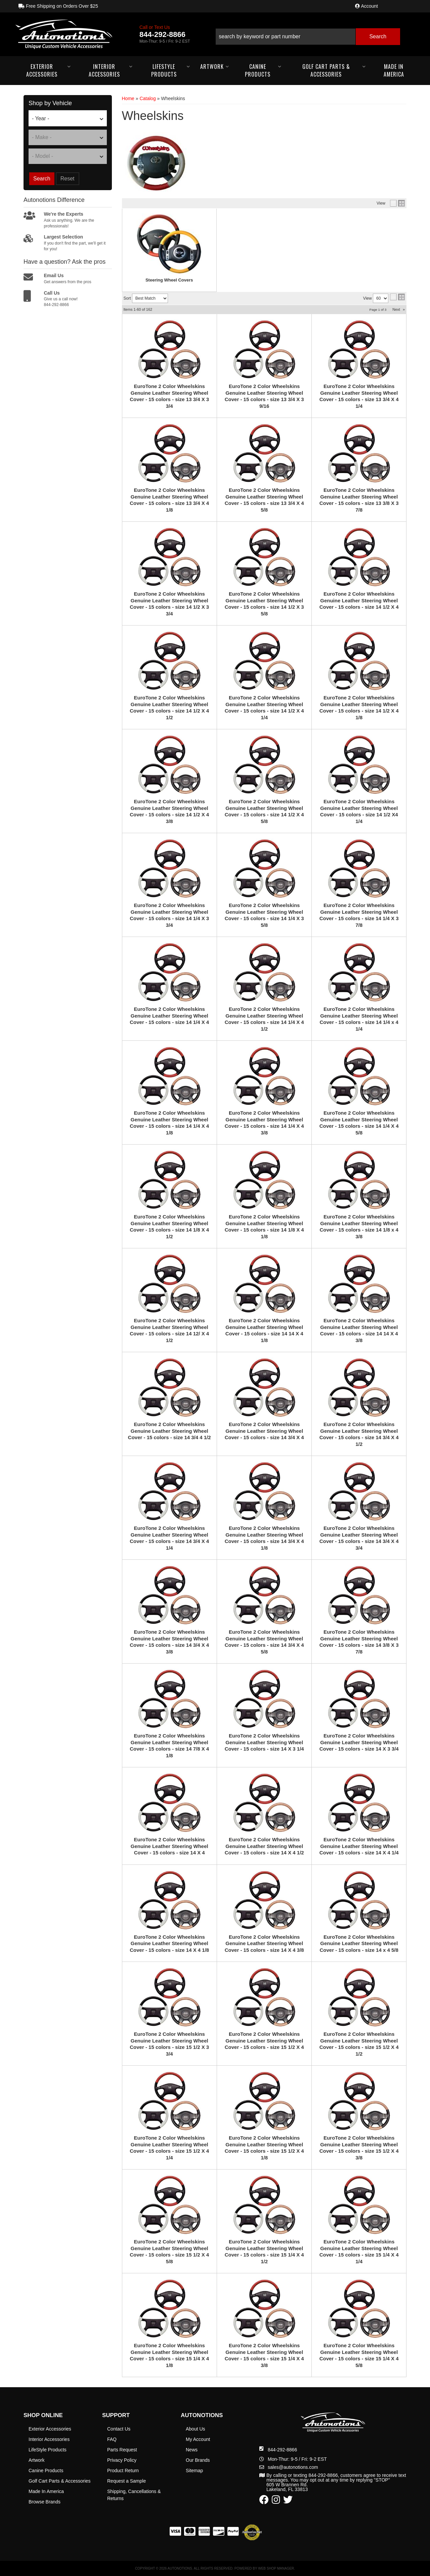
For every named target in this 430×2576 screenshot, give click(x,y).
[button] (307, 34)
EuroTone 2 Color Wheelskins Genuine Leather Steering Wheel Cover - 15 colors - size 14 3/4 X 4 (264, 1430)
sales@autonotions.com (293, 2467)
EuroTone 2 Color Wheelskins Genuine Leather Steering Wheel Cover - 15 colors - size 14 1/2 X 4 (359, 600)
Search (41, 178)
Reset (67, 178)
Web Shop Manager (276, 2568)
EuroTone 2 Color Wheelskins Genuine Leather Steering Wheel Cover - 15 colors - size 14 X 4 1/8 (169, 1943)
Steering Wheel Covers (169, 280)
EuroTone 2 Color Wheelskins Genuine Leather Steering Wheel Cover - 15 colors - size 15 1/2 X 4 (264, 2040)
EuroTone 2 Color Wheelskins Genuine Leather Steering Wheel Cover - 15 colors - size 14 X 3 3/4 (359, 1742)
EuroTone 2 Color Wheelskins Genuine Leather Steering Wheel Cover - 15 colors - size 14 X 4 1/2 (264, 1846)
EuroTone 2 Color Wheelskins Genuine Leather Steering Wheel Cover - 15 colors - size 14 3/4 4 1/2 (169, 1430)
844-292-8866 (282, 2449)
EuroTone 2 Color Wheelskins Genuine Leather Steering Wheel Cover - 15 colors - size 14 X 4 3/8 (264, 1943)
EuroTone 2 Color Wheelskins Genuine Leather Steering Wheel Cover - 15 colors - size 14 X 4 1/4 (359, 1846)
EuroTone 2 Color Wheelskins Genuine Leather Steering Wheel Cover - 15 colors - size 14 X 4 (169, 1846)
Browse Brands (44, 2501)
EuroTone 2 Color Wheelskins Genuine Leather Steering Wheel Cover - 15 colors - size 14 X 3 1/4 (264, 1742)
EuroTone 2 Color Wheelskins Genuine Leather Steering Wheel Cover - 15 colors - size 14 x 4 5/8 (359, 1943)
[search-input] (285, 37)
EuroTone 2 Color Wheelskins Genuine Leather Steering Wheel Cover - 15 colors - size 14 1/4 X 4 (169, 1015)
